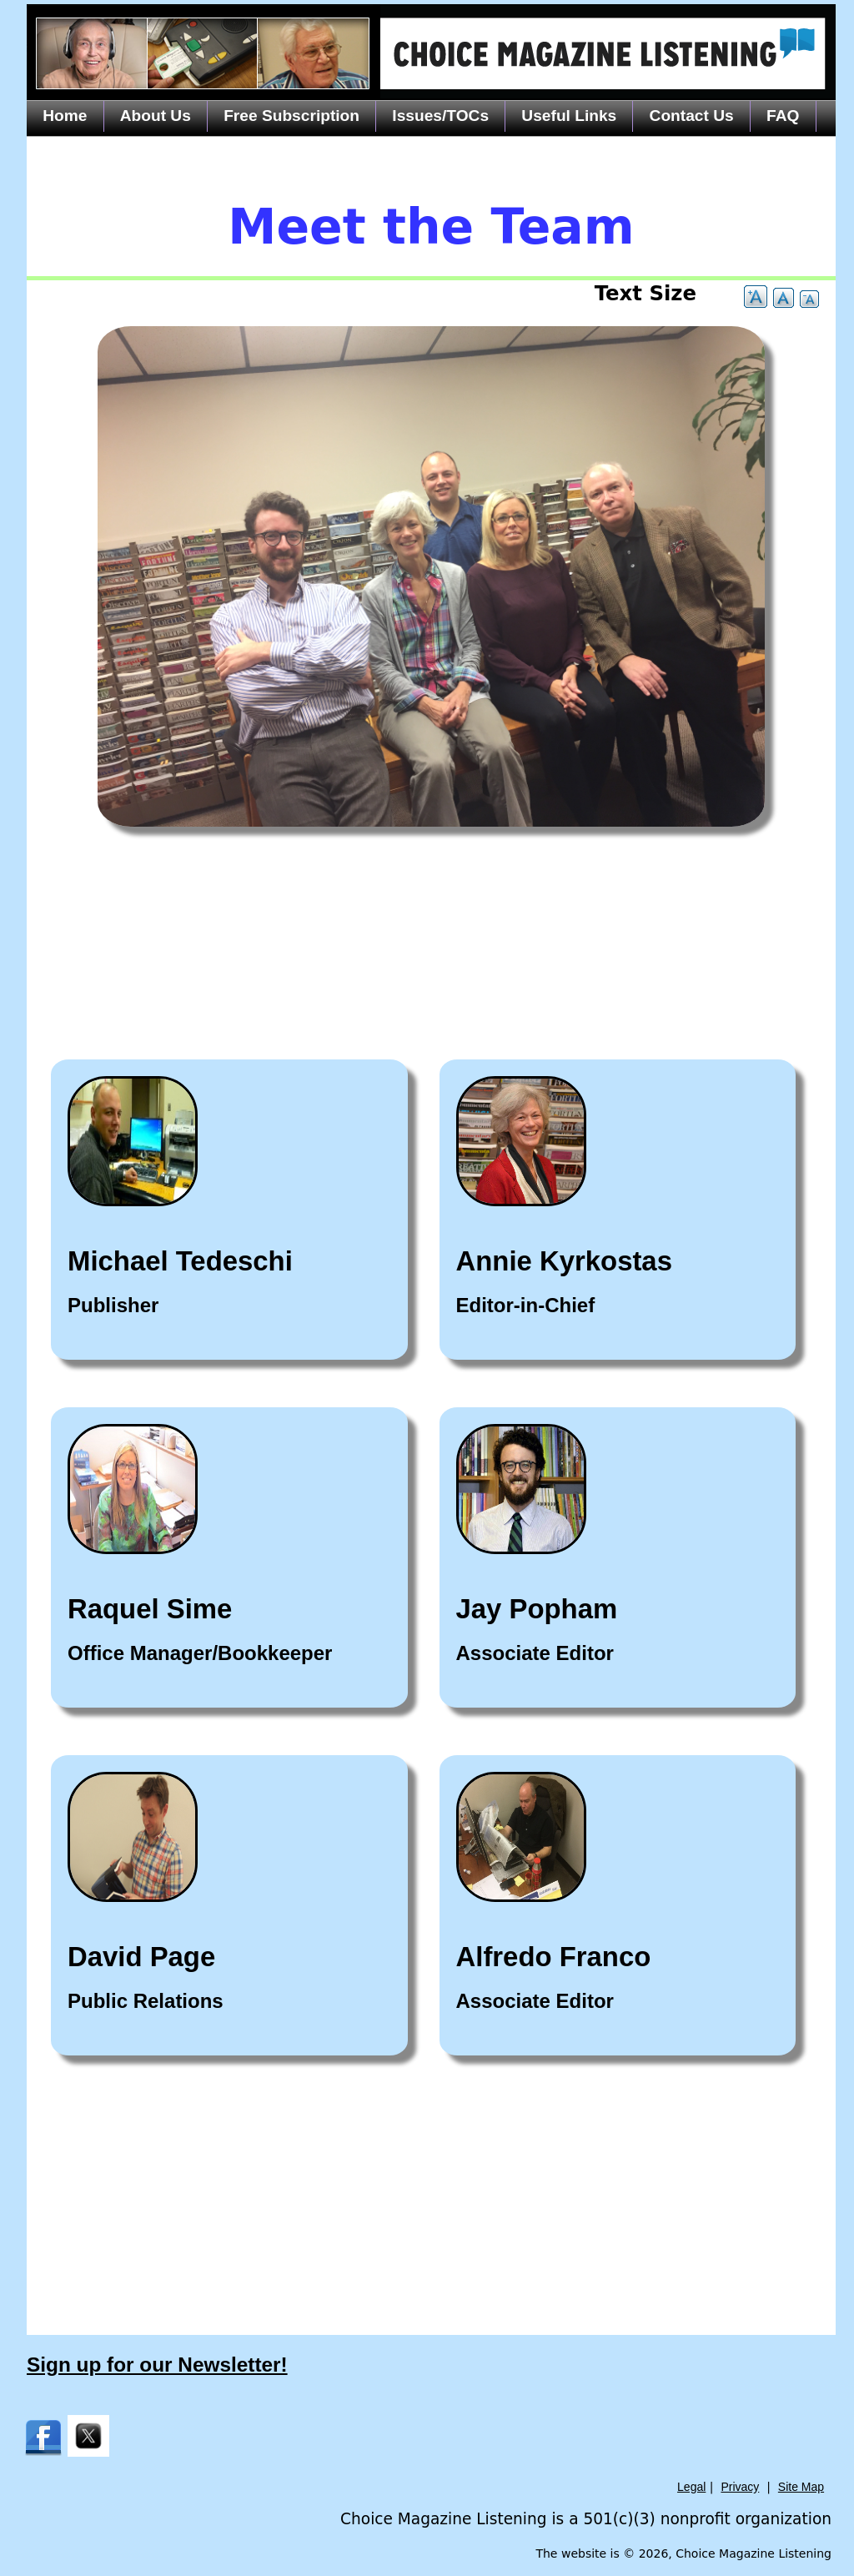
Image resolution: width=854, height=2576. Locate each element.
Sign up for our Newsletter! (157, 2364)
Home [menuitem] (65, 115)
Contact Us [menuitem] (692, 115)
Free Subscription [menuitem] (291, 115)
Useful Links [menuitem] (568, 115)
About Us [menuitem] (155, 115)
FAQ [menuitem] (782, 115)
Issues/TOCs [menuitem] (440, 115)
